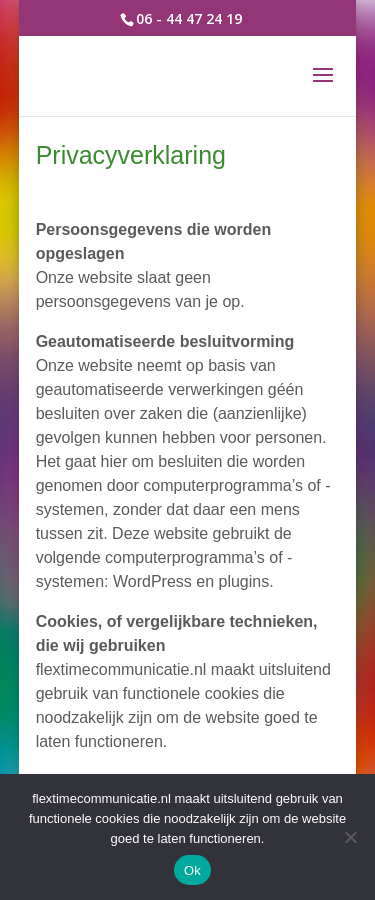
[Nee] (350, 837)
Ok (192, 870)
